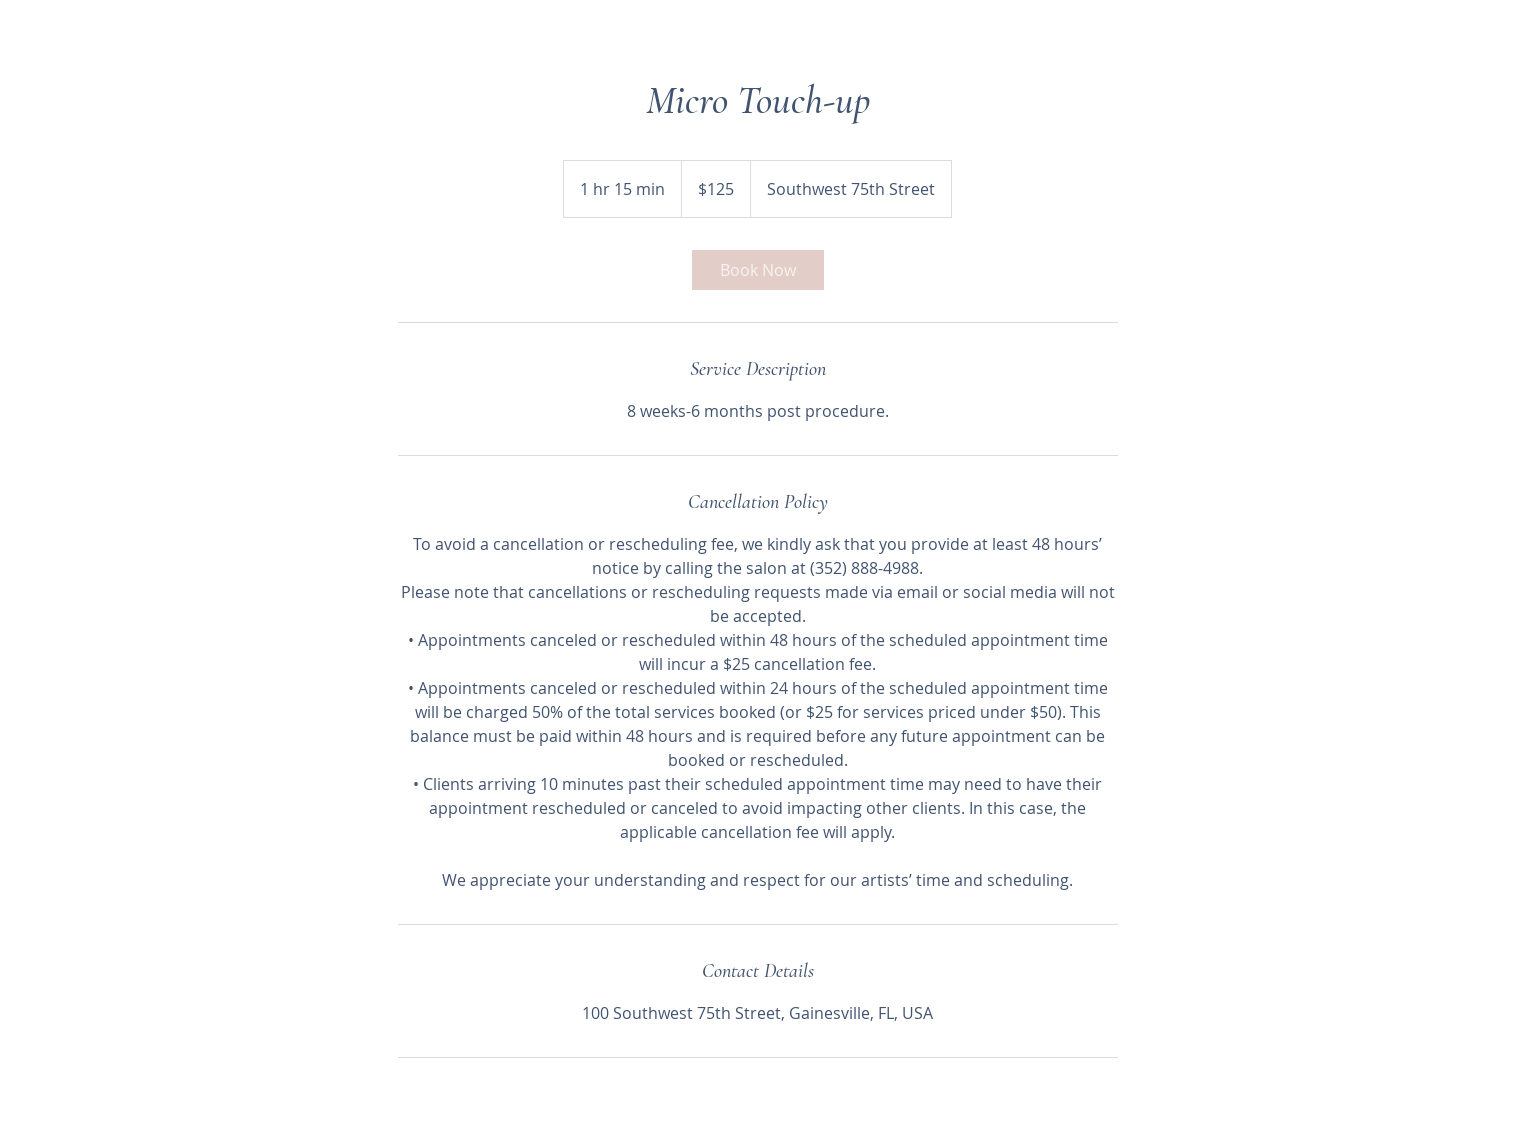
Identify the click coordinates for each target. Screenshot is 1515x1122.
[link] (758, 270)
